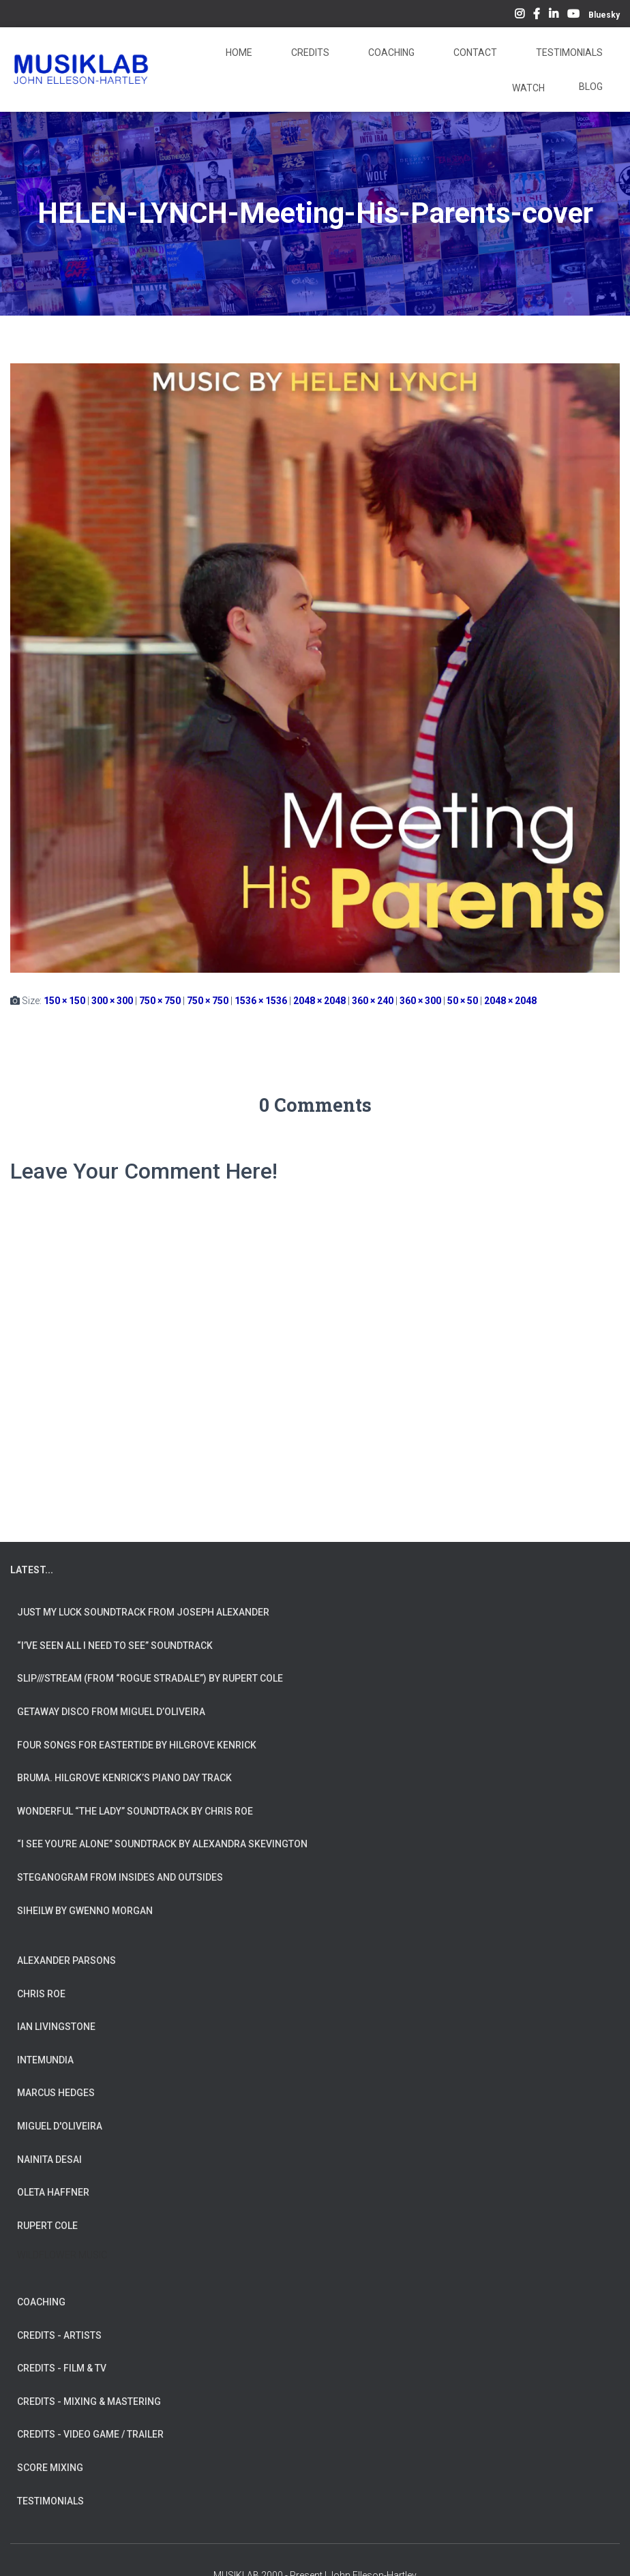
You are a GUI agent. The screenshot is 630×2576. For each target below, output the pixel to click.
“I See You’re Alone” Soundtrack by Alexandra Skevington (162, 1843)
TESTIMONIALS (50, 2501)
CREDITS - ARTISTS (59, 2335)
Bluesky (604, 15)
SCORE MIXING (50, 2467)
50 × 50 (462, 1000)
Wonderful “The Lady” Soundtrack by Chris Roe (135, 1811)
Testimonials (568, 52)
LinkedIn (553, 15)
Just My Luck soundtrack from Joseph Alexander (143, 1612)
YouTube (573, 15)
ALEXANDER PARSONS (66, 1960)
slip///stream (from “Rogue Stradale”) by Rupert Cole (150, 1678)
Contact (474, 52)
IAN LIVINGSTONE (56, 2026)
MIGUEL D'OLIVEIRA (59, 2126)
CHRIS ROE (41, 1993)
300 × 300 (112, 1000)
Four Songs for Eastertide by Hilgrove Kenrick (136, 1745)
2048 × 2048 (319, 1000)
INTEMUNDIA (45, 2060)
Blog (591, 86)
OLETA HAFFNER (53, 2192)
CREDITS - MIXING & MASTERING (89, 2401)
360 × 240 (372, 1000)
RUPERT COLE (47, 2225)
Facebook (536, 15)
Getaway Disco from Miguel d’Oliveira (111, 1711)
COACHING (41, 2302)
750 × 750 (160, 1000)
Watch (527, 87)
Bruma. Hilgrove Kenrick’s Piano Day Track (124, 1777)
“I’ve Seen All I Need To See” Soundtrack (115, 1645)
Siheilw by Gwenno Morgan (85, 1910)
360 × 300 (420, 1000)
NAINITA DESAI (49, 2159)
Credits (309, 52)
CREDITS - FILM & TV (61, 2368)
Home (238, 52)
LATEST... (31, 1569)
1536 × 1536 (261, 1000)
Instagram (519, 15)
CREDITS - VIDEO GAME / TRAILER (90, 2434)
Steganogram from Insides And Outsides (120, 1877)
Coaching (390, 52)
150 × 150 (64, 1000)
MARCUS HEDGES (56, 2092)
